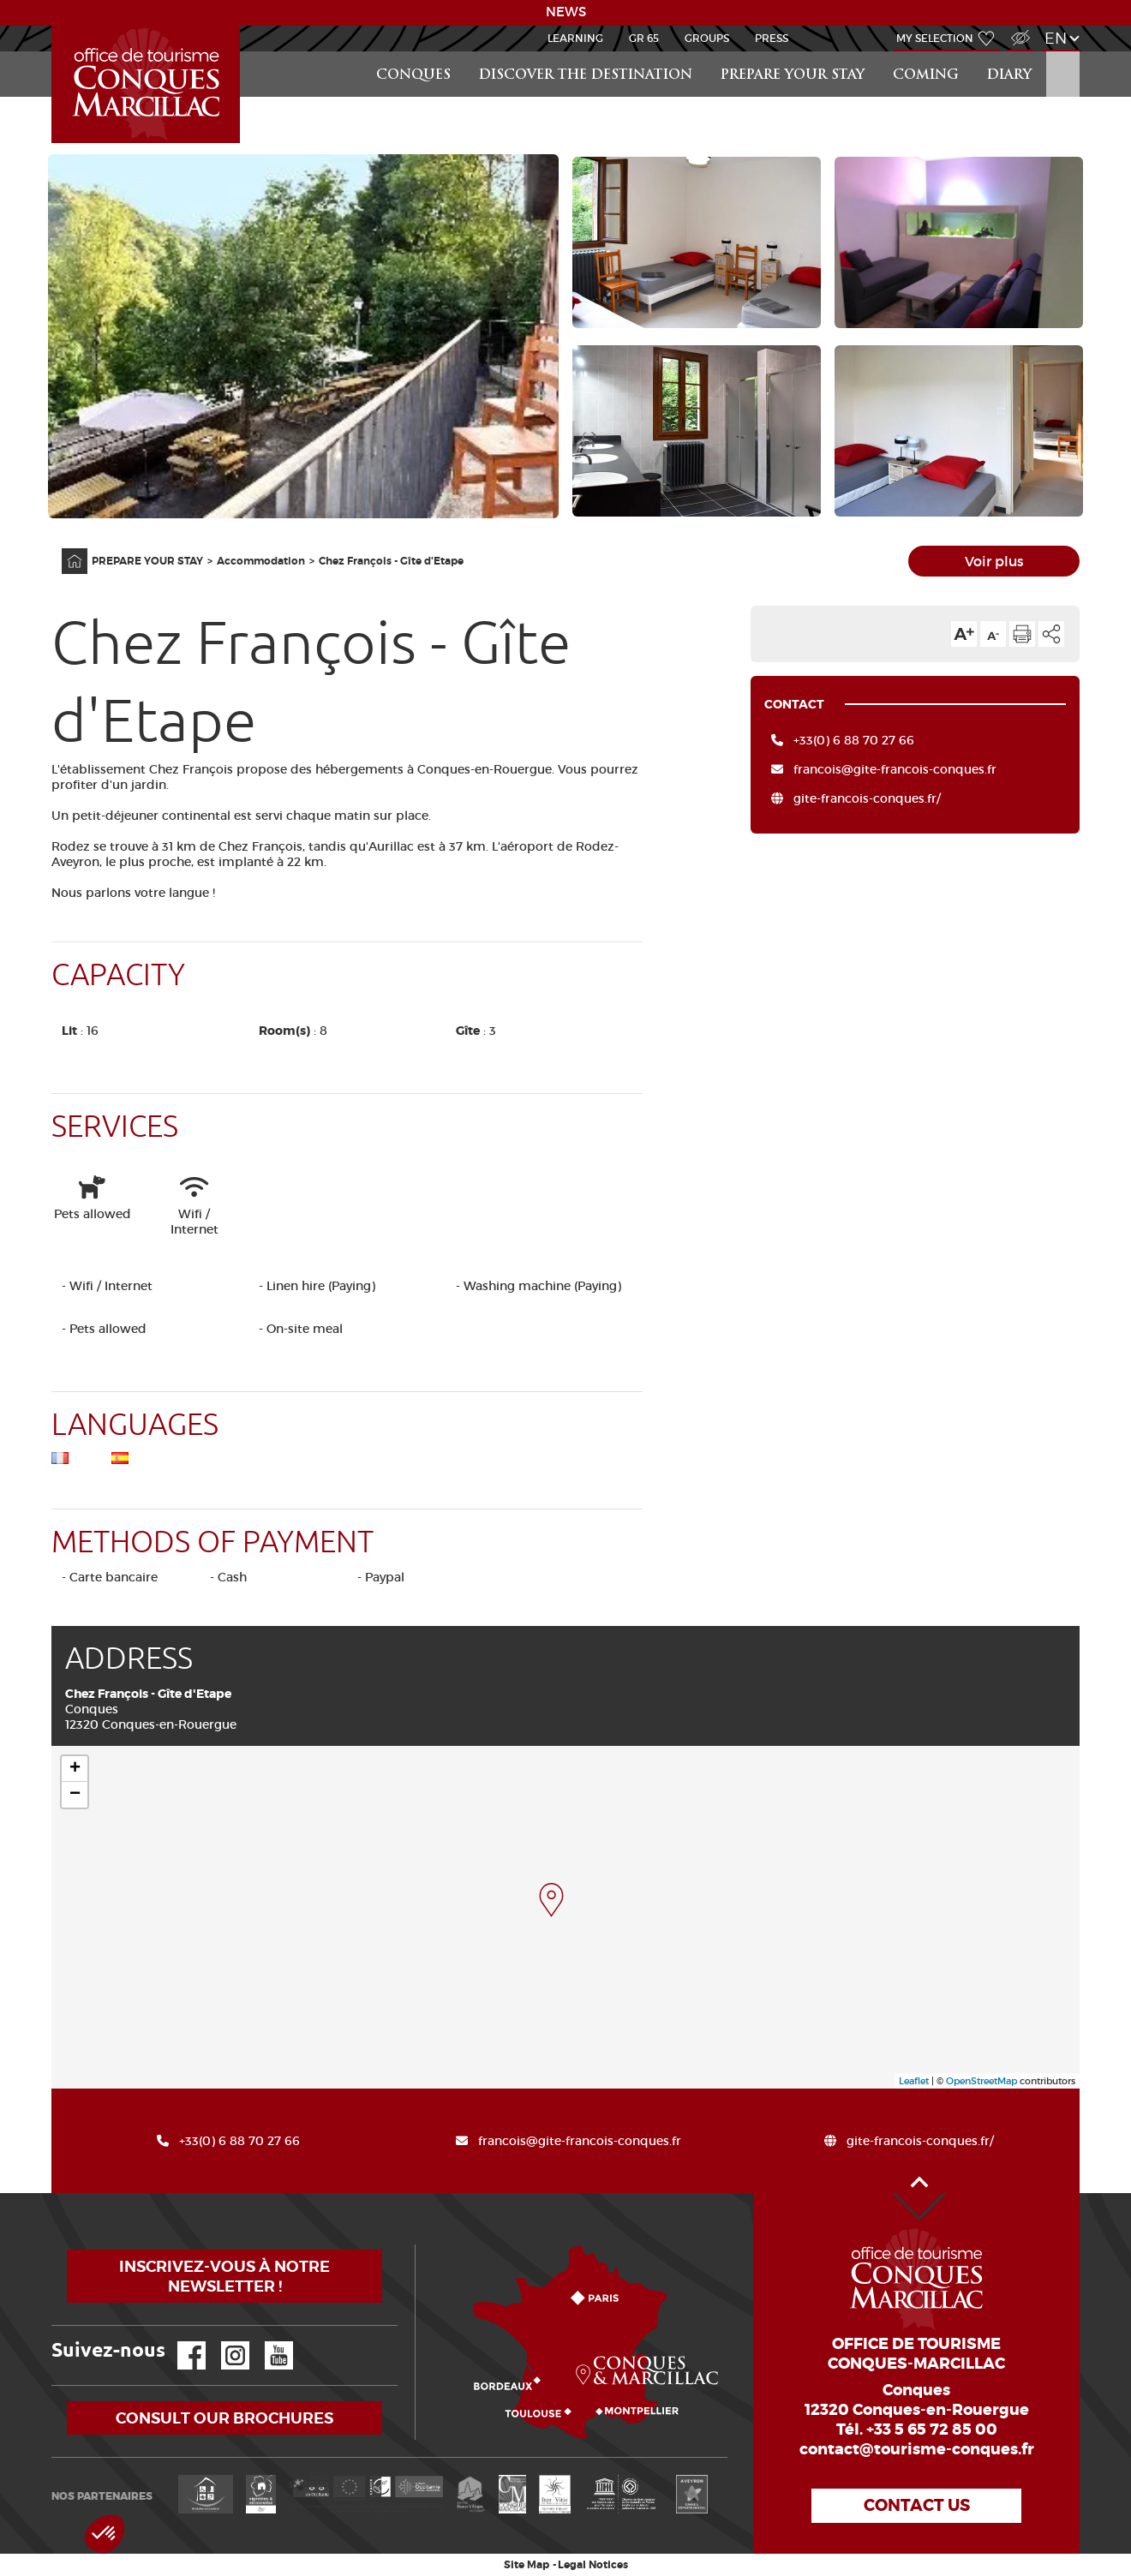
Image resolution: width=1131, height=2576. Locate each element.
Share (1051, 634)
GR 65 (644, 38)
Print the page (1022, 634)
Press (771, 38)
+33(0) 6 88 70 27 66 (853, 740)
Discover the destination (585, 75)
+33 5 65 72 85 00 (931, 2429)
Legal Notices (593, 2565)
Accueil (54, 26)
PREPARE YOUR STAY (793, 75)
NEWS (566, 12)
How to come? (419, 2244)
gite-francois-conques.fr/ (867, 798)
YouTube (268, 2341)
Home (63, 548)
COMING (926, 75)
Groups (707, 38)
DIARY (1009, 75)
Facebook (180, 2341)
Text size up (964, 634)
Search (1062, 51)
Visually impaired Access (1018, 28)
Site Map (526, 2565)
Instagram (223, 2341)
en (1055, 38)
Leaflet (914, 2081)
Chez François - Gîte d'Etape (391, 561)
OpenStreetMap (981, 2081)
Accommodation (261, 561)
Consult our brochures (224, 2418)
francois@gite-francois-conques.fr (894, 769)
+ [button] (75, 1769)
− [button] (75, 1795)
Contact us (917, 2505)
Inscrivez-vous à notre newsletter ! (224, 2276)
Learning (575, 38)
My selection (934, 38)
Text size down (993, 634)
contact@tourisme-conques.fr (916, 2449)
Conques (413, 75)
